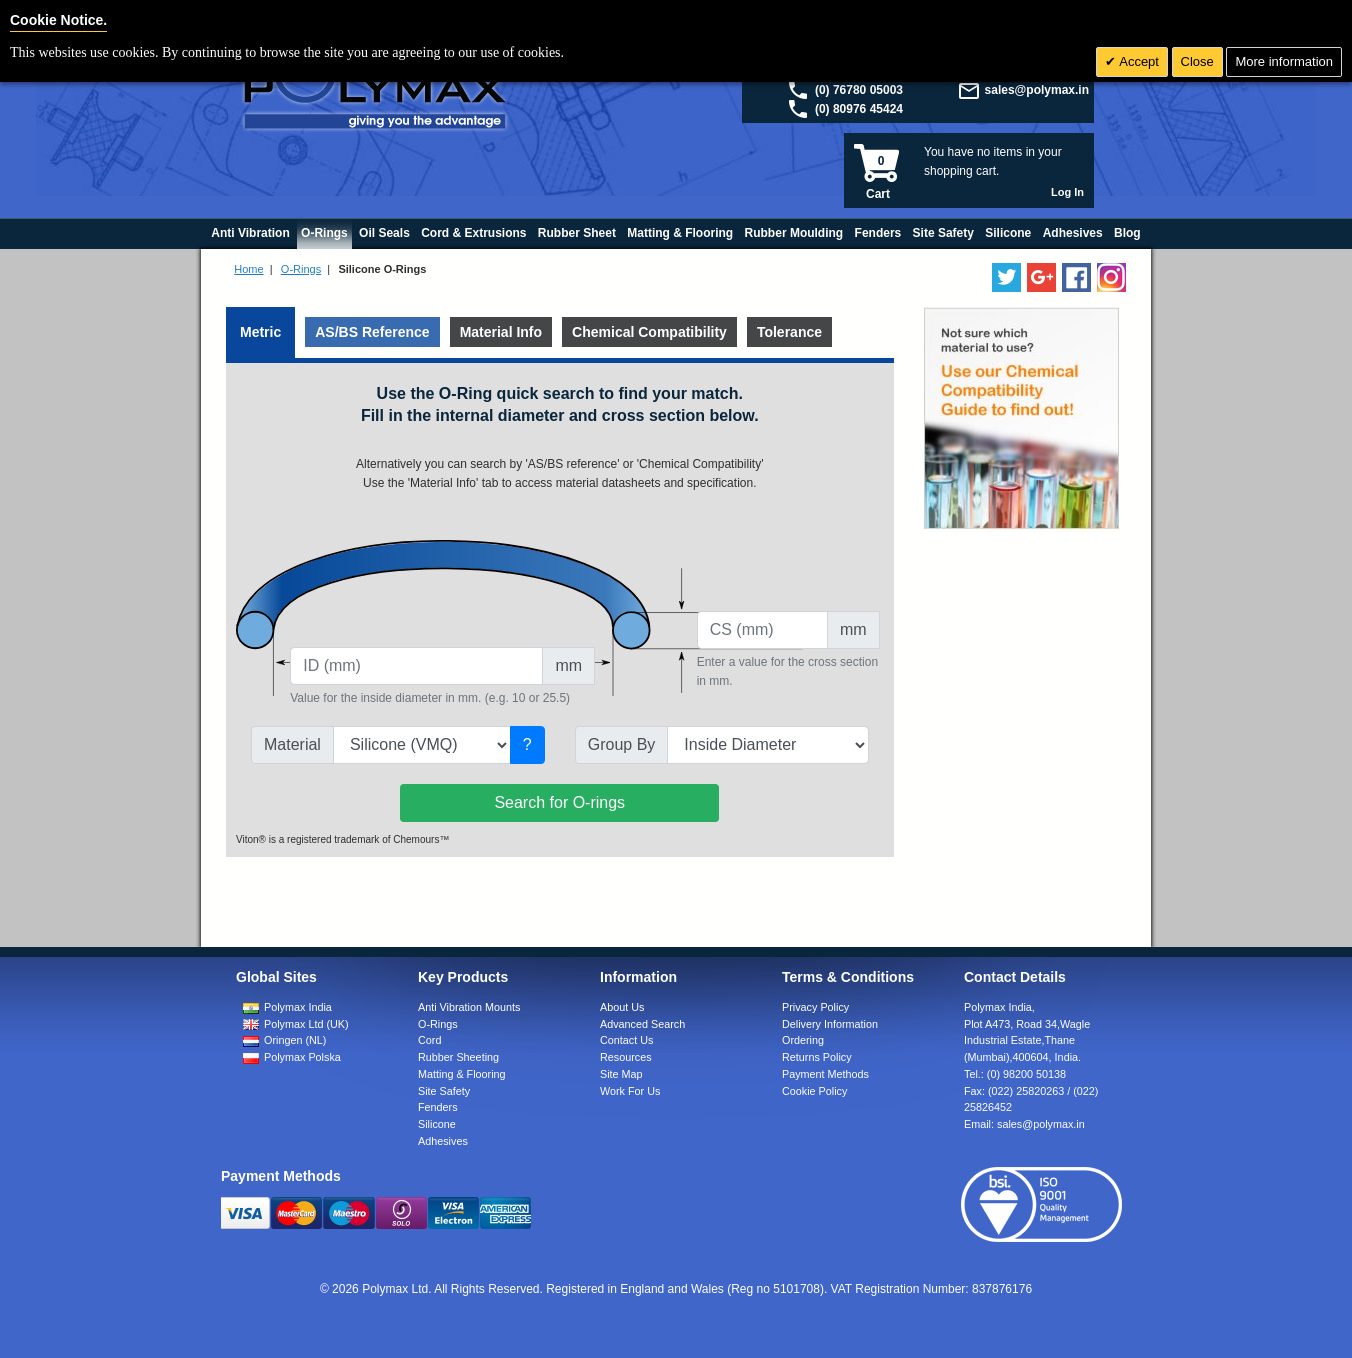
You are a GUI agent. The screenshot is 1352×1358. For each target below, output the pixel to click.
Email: (1024, 1124)
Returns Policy (817, 1057)
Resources (626, 1057)
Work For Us (630, 1091)
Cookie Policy (814, 1091)
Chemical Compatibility (649, 332)
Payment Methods (825, 1074)
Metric (260, 332)
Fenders (438, 1107)
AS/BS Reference (372, 332)
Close (1197, 61)
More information (1284, 61)
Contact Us (626, 1040)
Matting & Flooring (462, 1074)
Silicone (437, 1124)
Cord (429, 1040)
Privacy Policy (815, 1007)
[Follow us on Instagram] (1111, 277)
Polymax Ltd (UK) (306, 1024)
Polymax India (298, 1007)
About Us (622, 1007)
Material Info (501, 332)
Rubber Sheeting (458, 1057)
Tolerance (789, 332)
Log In (1067, 192)
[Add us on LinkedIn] (1041, 277)
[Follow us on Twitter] (1006, 277)
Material (292, 744)
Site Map (621, 1074)
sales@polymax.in (1037, 90)
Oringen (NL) (295, 1040)
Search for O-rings (559, 802)
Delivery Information (830, 1024)
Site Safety (444, 1091)
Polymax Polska (302, 1057)
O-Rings (301, 269)
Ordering (803, 1040)
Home (248, 269)
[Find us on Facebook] (1076, 277)
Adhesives (443, 1141)
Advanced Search (642, 1024)
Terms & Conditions (848, 977)
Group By (622, 744)
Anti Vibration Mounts (469, 1007)
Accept (1137, 61)
